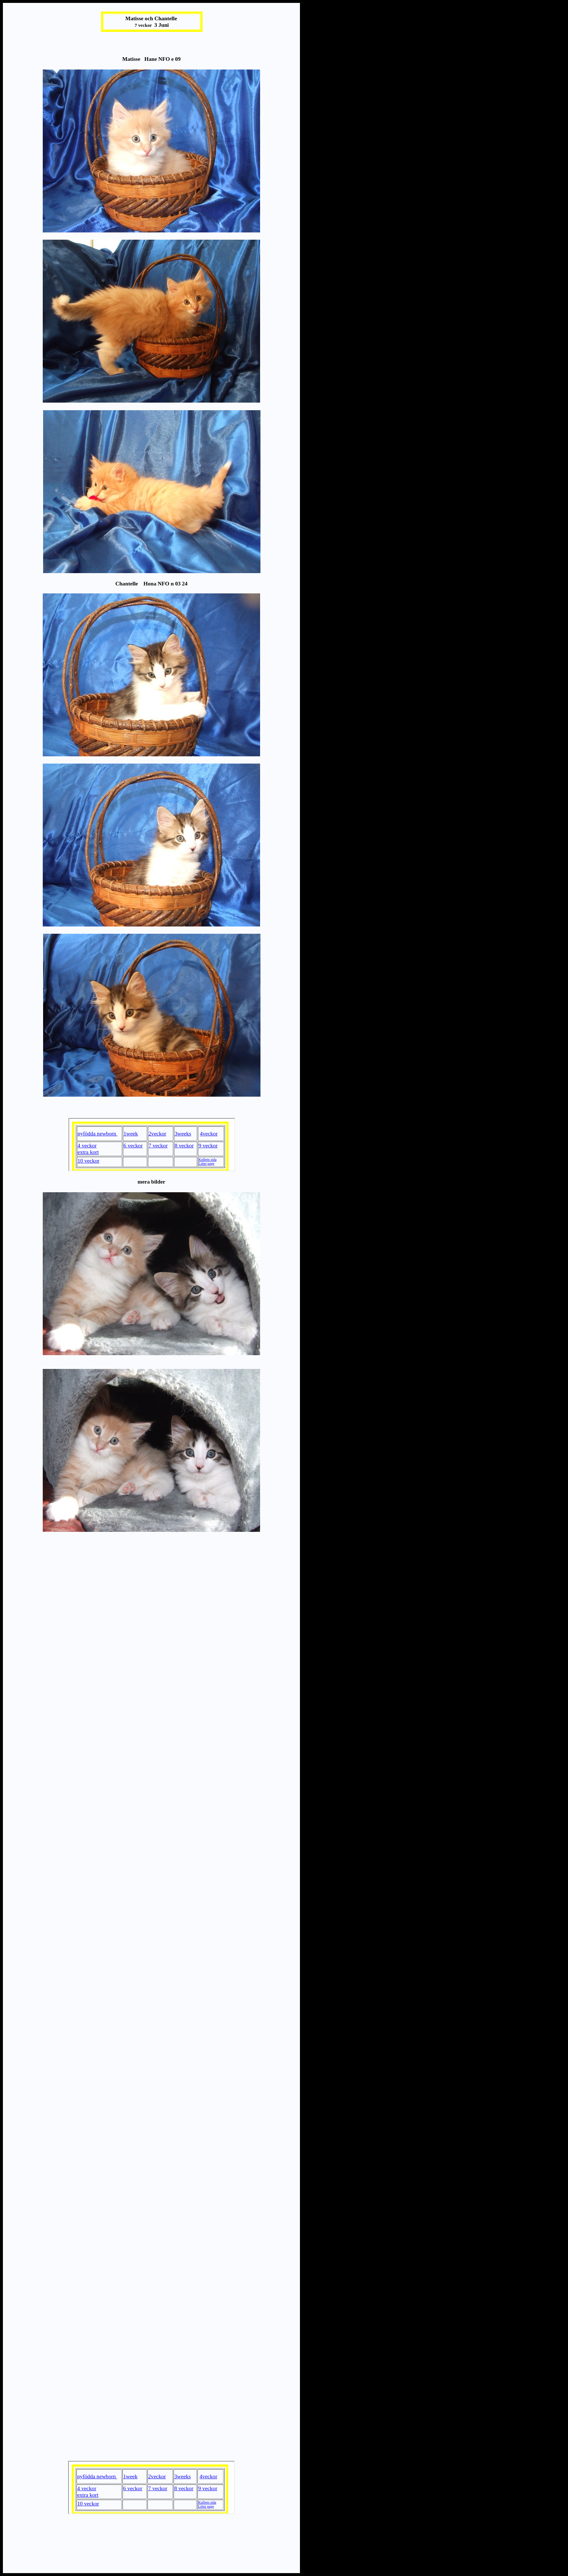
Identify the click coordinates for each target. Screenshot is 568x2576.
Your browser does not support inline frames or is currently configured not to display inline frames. (151, 1144)
